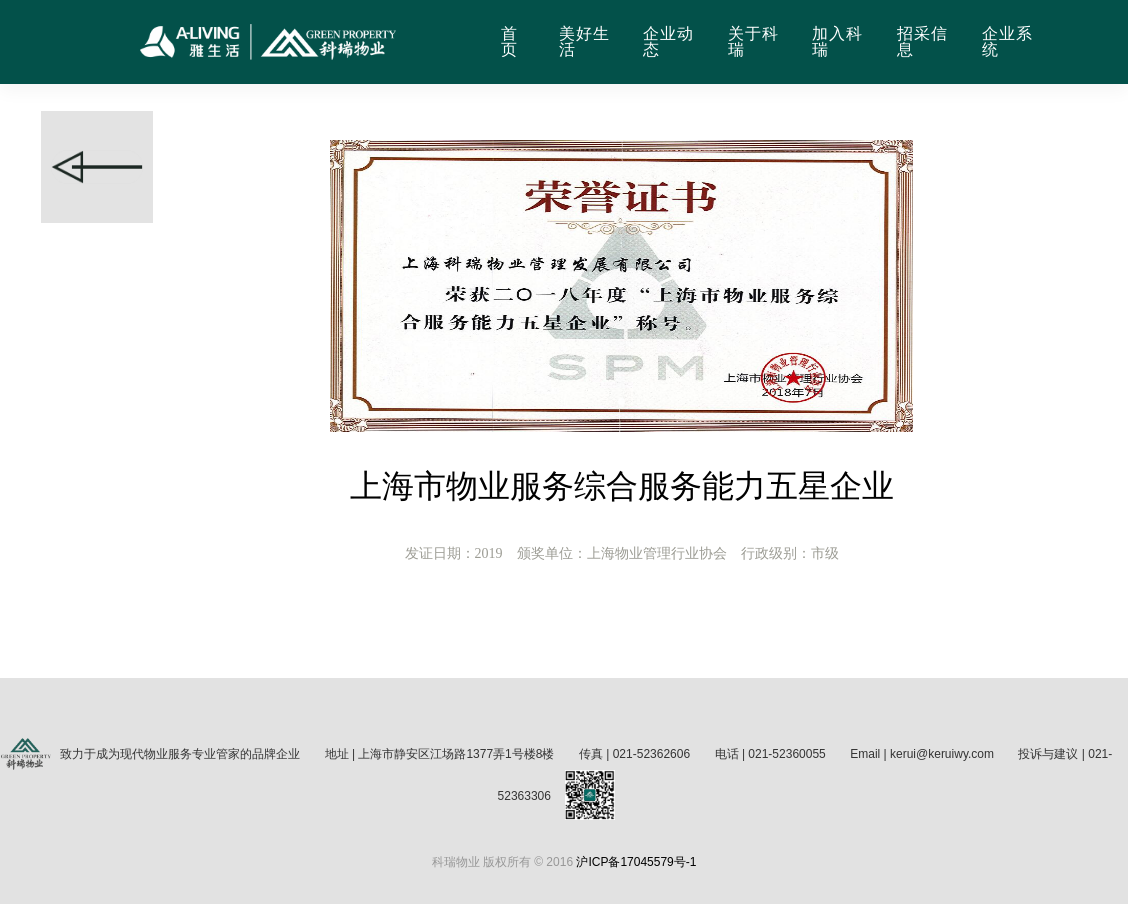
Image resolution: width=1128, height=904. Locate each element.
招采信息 (922, 42)
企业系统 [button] (1007, 42)
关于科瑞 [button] (753, 42)
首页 (509, 42)
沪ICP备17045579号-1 (636, 862)
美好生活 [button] (584, 42)
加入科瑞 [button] (837, 42)
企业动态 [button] (668, 42)
